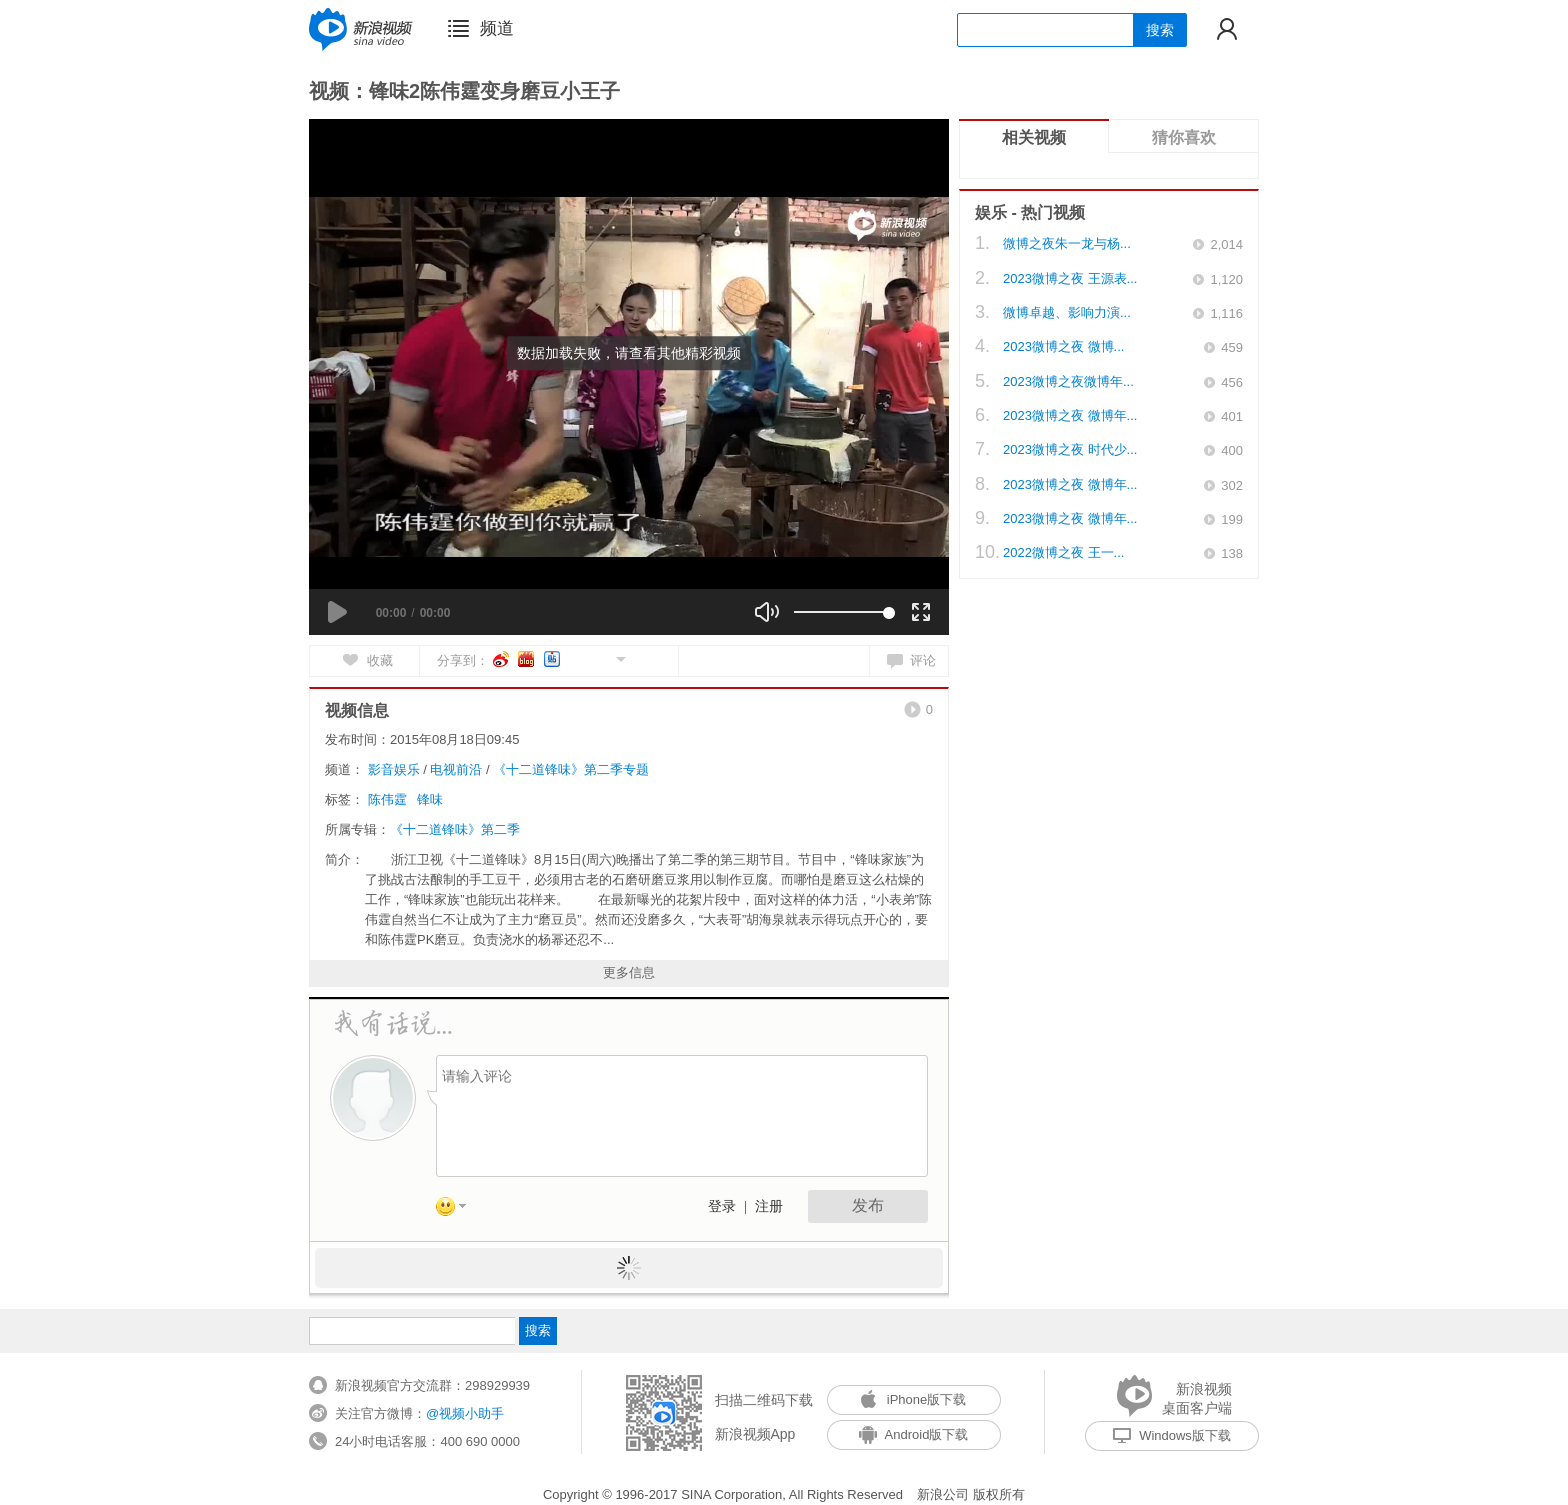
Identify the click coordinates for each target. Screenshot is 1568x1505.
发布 (868, 1205)
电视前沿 (456, 769)
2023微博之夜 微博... (1063, 346)
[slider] (841, 612)
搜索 (1160, 30)
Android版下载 (914, 1434)
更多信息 (629, 972)
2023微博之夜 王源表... (1070, 278)
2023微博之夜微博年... (1068, 381)
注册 (769, 1206)
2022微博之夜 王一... (1063, 552)
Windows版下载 (1172, 1435)
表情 (458, 1210)
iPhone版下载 (913, 1399)
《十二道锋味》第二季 (455, 829)
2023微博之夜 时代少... (1070, 449)
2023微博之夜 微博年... (1070, 415)
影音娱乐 (394, 769)
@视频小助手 (465, 1413)
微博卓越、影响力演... (1067, 312)
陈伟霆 (387, 799)
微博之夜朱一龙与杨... (1067, 243)
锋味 (430, 799)
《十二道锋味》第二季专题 (571, 769)
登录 (722, 1206)
